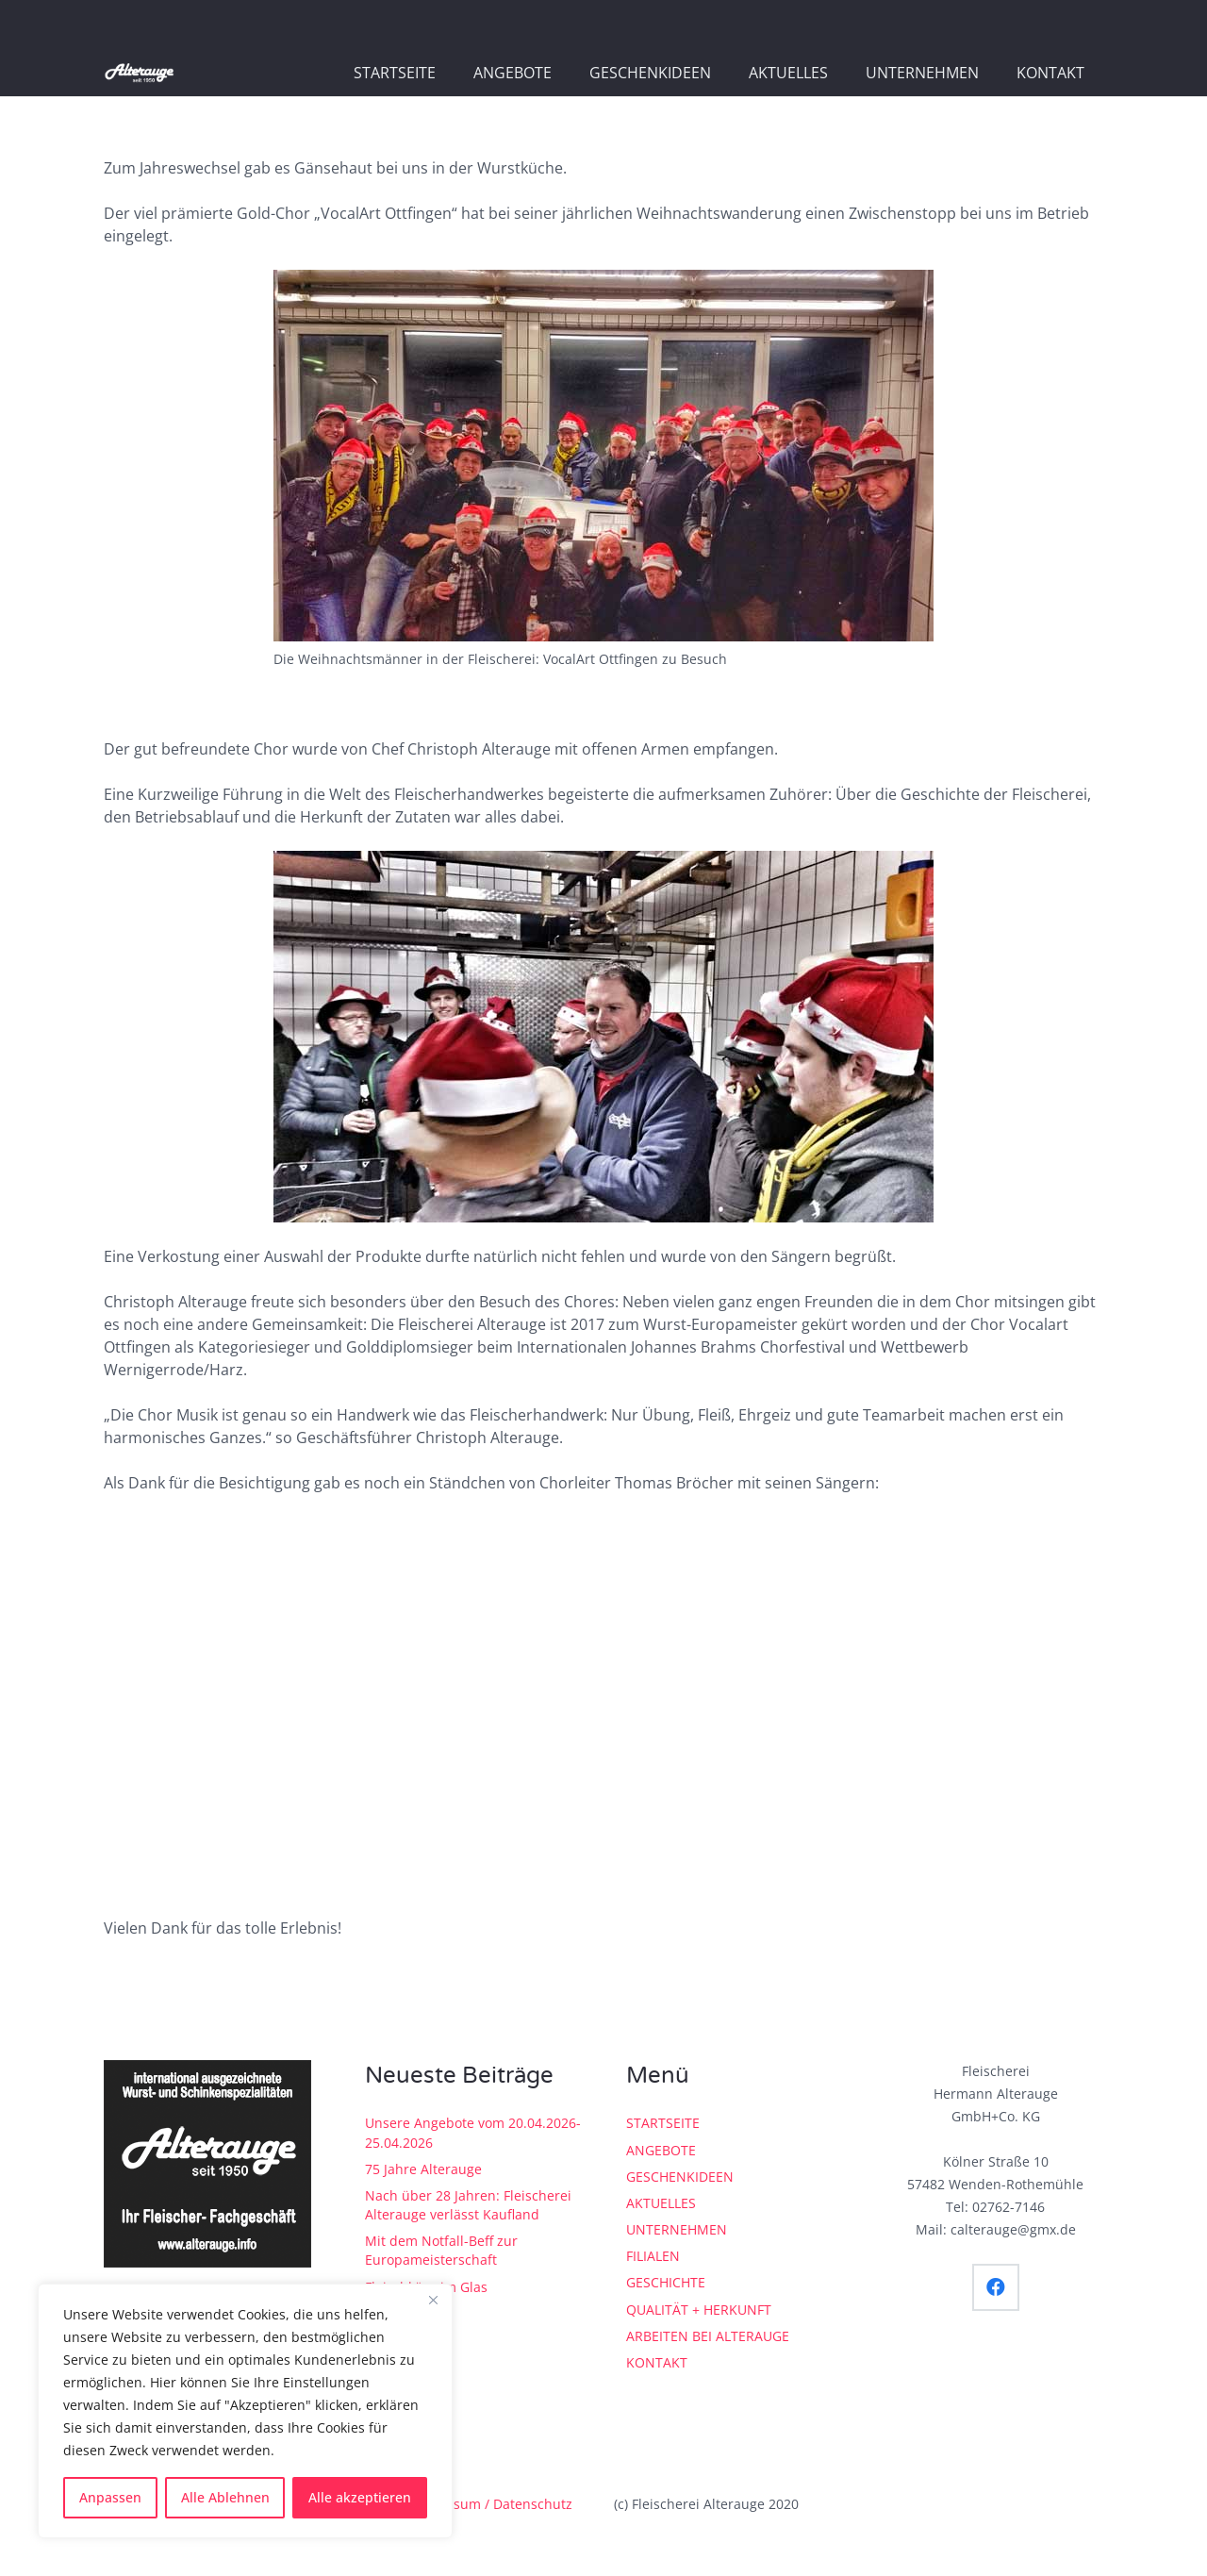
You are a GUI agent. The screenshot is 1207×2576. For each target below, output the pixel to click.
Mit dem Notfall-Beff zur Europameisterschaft (441, 2250)
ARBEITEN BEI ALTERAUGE (707, 2336)
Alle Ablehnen (225, 2497)
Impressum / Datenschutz (490, 2504)
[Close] (433, 2299)
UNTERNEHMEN (676, 2229)
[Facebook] (995, 2287)
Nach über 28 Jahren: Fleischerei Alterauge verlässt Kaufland (468, 2204)
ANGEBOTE (661, 2150)
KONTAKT (656, 2362)
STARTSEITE (663, 2123)
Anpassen (110, 2497)
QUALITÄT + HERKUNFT (698, 2309)
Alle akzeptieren (359, 2497)
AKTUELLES (661, 2203)
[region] (245, 2411)
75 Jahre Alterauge (423, 2169)
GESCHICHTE (665, 2282)
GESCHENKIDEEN (680, 2176)
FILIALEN (653, 2256)
